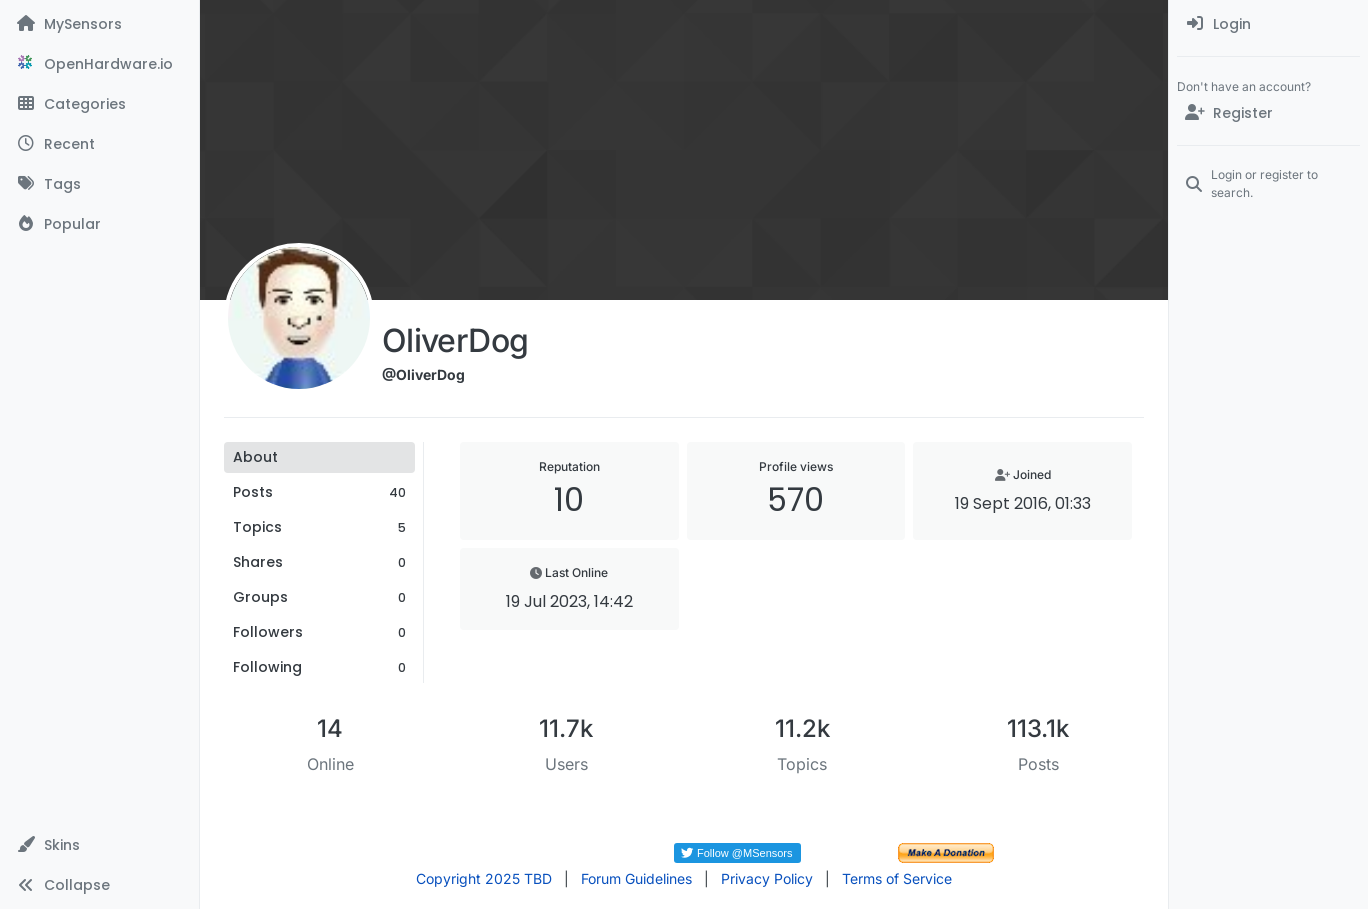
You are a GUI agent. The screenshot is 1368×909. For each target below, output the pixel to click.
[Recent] (99, 144)
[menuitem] (1268, 24)
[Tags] (99, 184)
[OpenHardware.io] (99, 64)
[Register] (1268, 113)
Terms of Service (897, 878)
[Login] (1268, 24)
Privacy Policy (767, 878)
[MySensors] (99, 24)
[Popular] (99, 224)
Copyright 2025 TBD (484, 878)
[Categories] (99, 104)
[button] (99, 845)
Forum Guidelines (636, 878)
